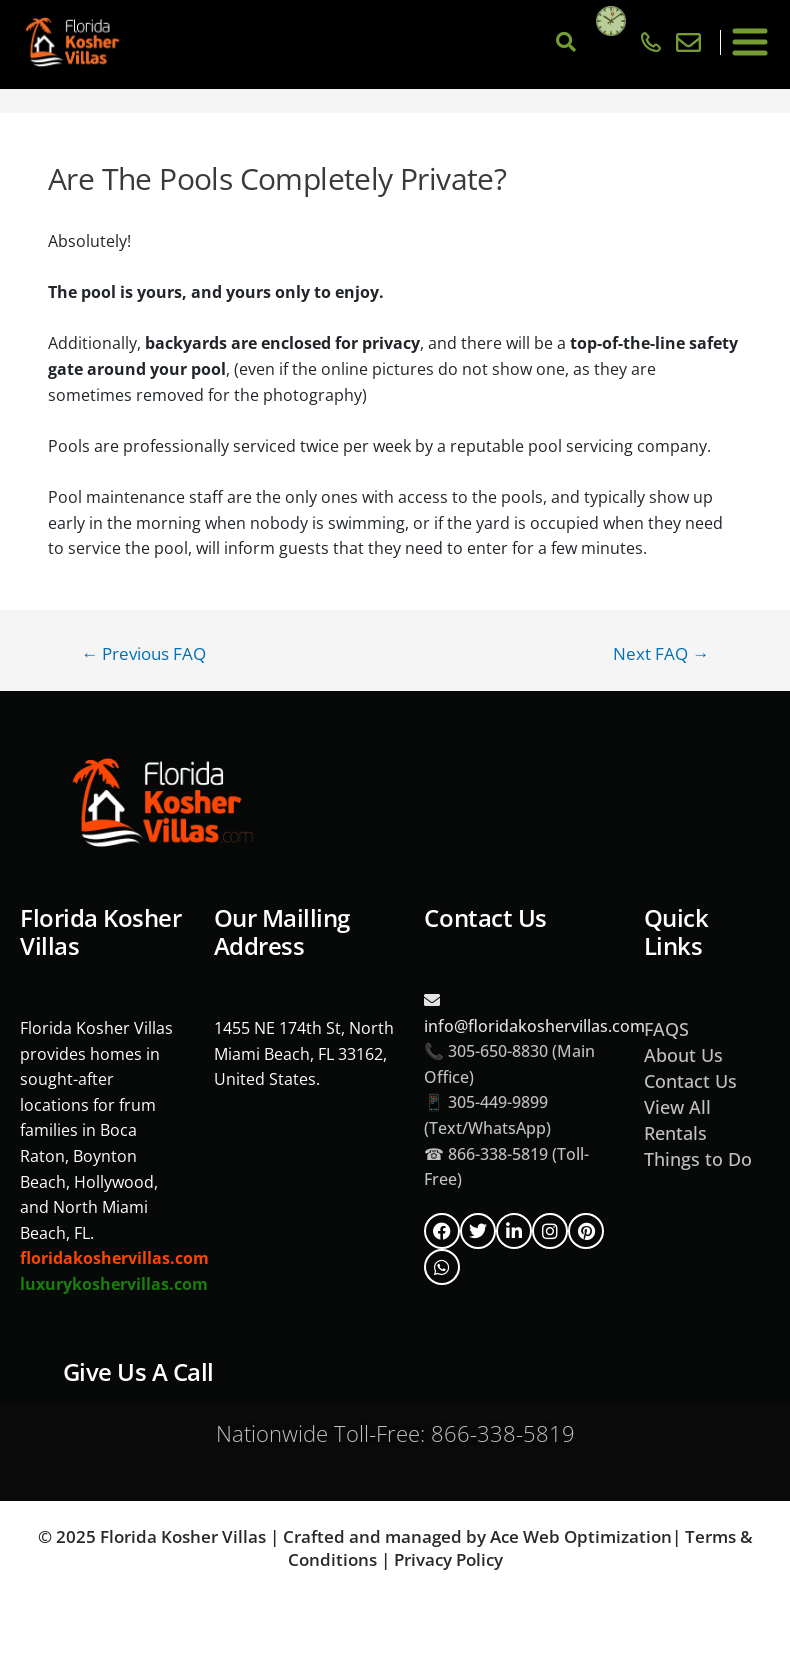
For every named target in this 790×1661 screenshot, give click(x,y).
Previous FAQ (143, 653)
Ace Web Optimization (581, 1536)
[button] (750, 42)
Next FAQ (661, 653)
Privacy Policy (448, 1559)
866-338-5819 (503, 1433)
